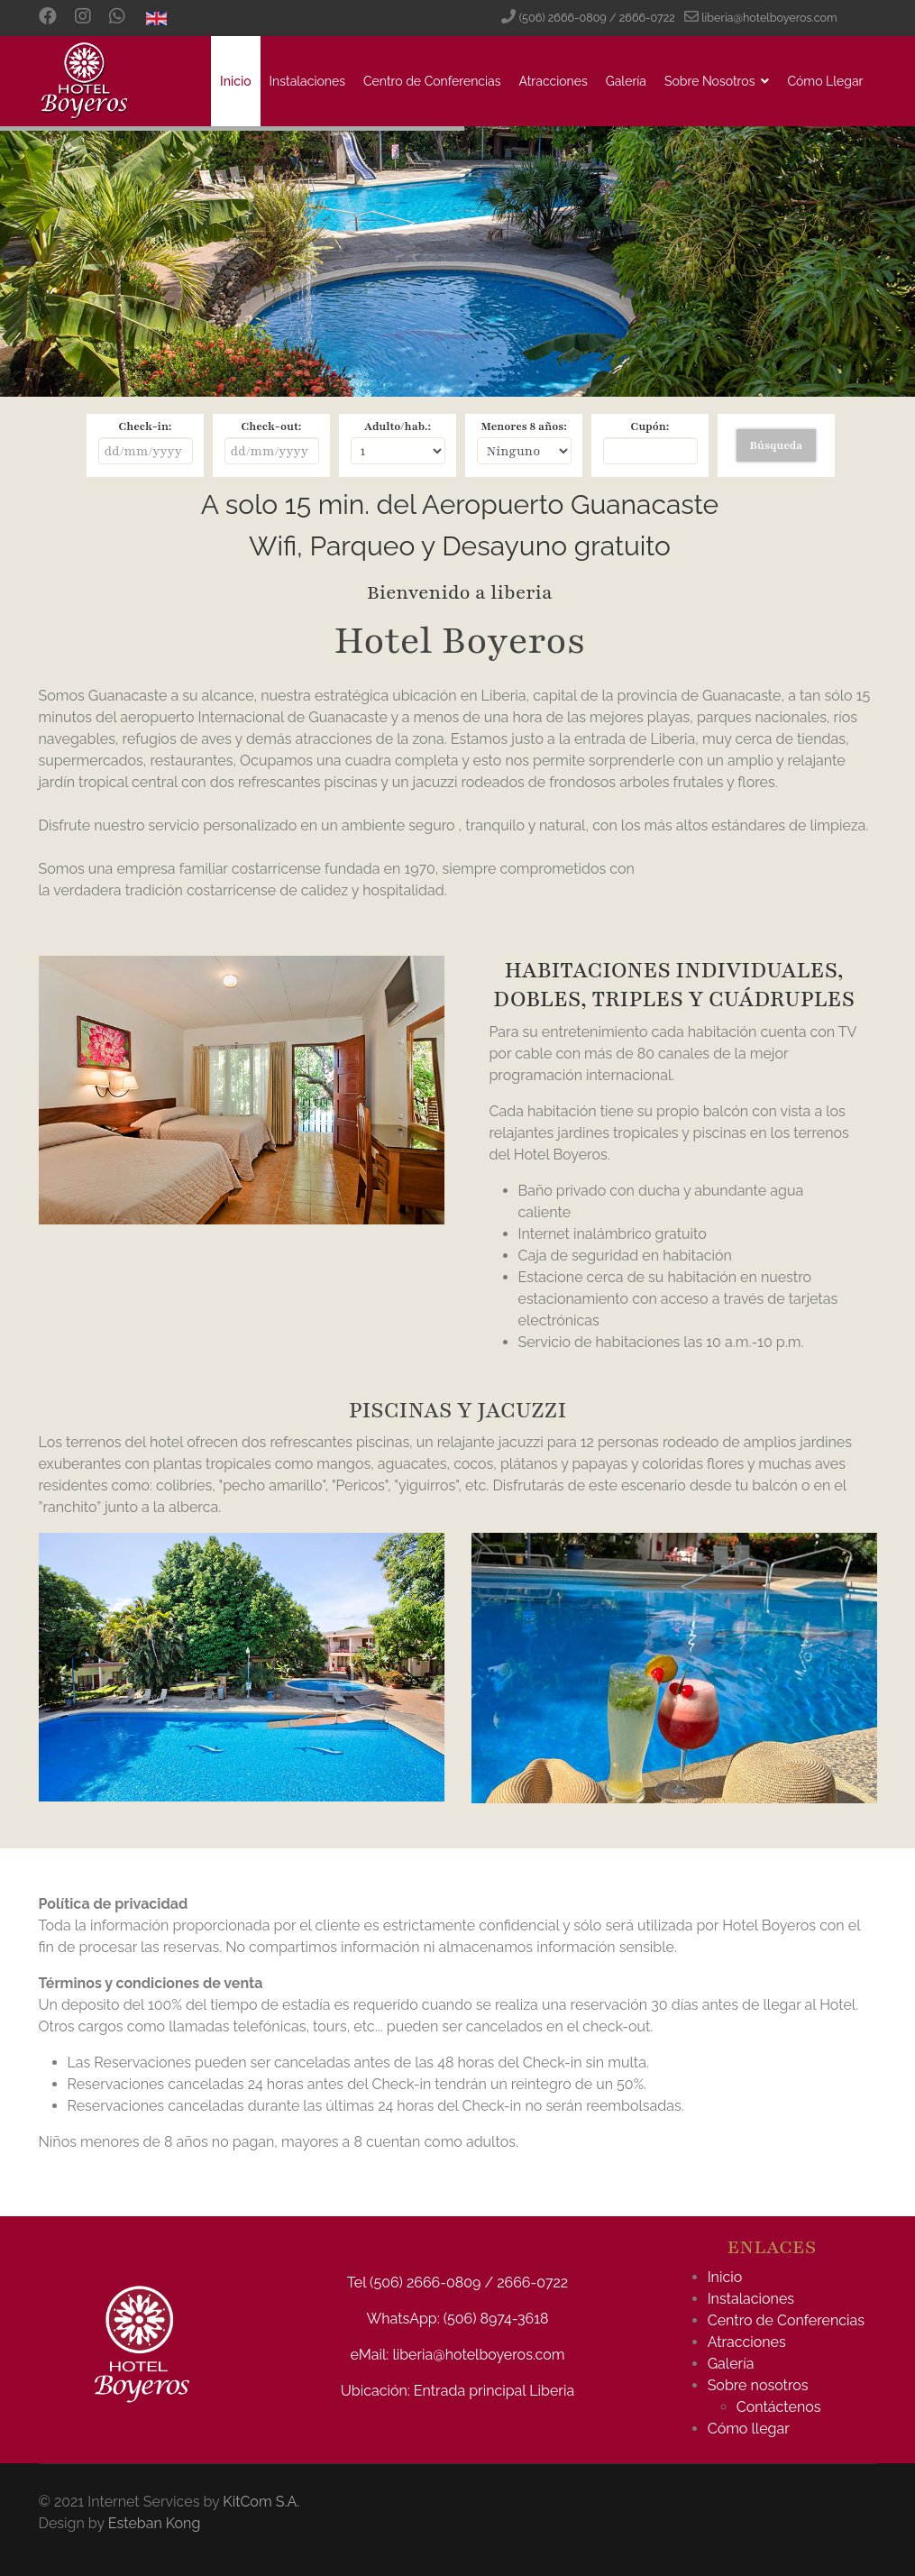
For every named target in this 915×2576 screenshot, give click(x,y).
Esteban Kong (154, 2523)
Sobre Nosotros (709, 81)
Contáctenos (779, 2407)
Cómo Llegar (825, 81)
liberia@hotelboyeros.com (769, 17)
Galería (626, 81)
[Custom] (117, 17)
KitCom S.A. (261, 2501)
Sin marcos (458, 536)
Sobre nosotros (758, 2385)
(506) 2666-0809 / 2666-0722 (597, 17)
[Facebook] (48, 17)
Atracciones (553, 81)
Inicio (235, 81)
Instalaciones (307, 81)
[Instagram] (83, 17)
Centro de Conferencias (432, 81)
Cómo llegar (749, 2428)
